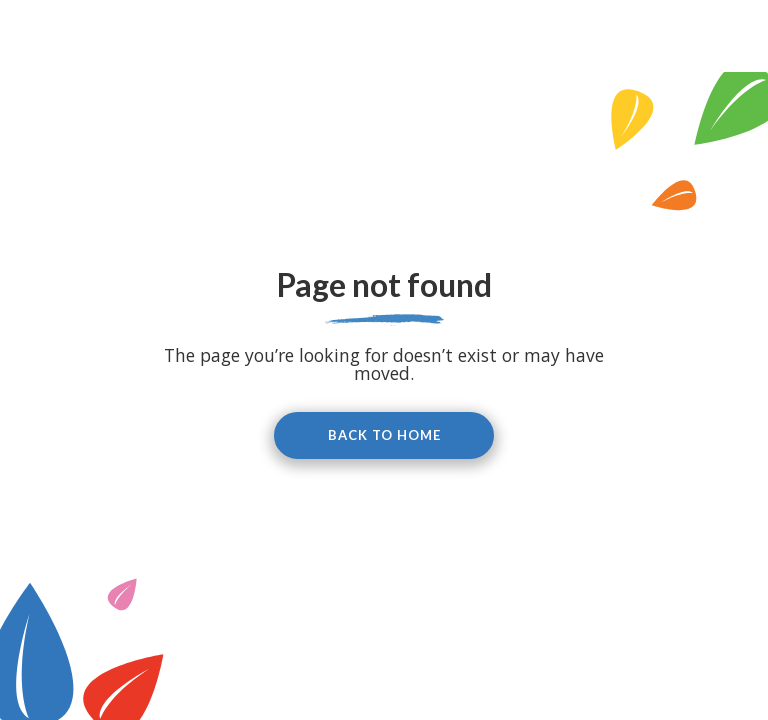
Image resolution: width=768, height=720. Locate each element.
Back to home (384, 435)
